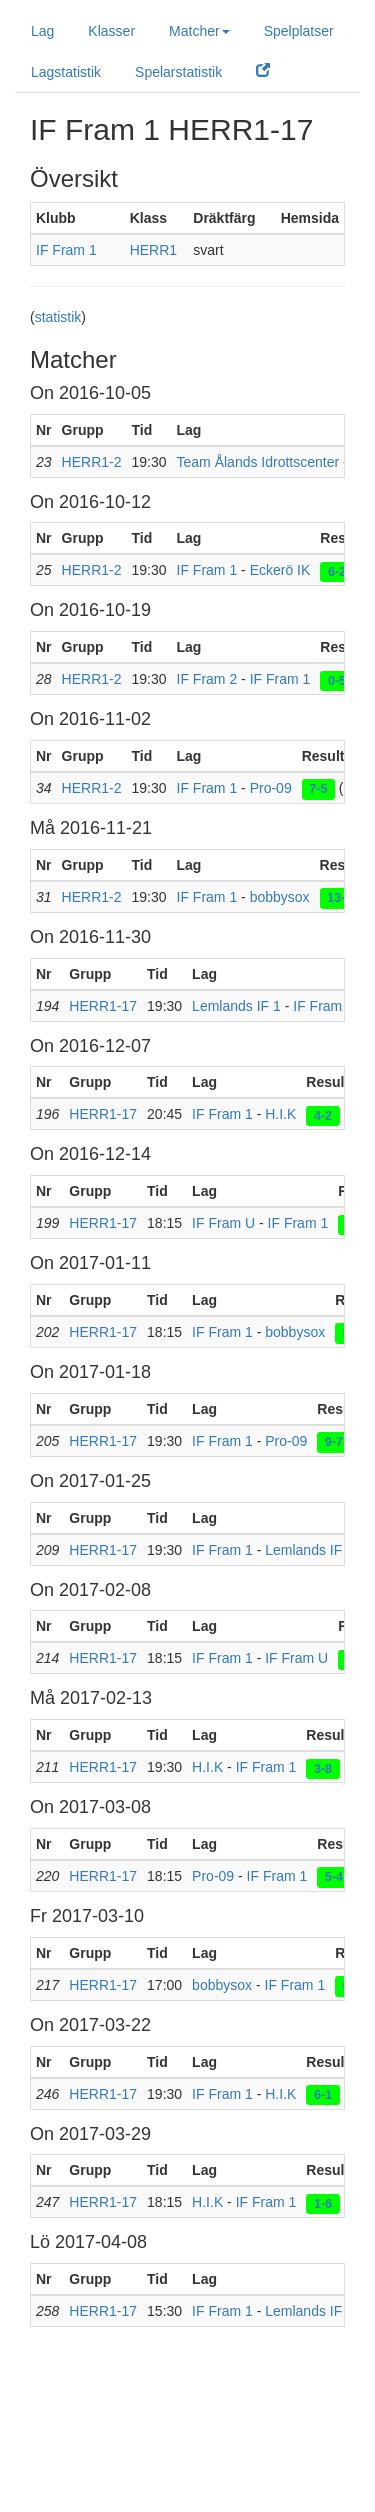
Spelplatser (299, 31)
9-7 (334, 1442)
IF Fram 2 (207, 679)
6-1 (323, 2095)
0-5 (337, 680)
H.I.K (280, 1114)
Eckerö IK (280, 570)
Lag (42, 31)
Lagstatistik (66, 72)
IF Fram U (223, 1223)
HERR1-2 (92, 462)
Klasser (111, 31)
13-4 (339, 898)
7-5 (318, 789)
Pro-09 (271, 788)
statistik (58, 317)
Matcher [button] (199, 31)
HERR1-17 (103, 1006)
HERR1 (153, 250)
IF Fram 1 (66, 250)
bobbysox (280, 897)
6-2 (337, 571)
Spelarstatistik (178, 72)
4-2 (323, 1115)
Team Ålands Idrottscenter (258, 462)
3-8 (323, 1768)
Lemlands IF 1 (236, 1006)
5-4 (334, 1877)
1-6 (323, 2203)
